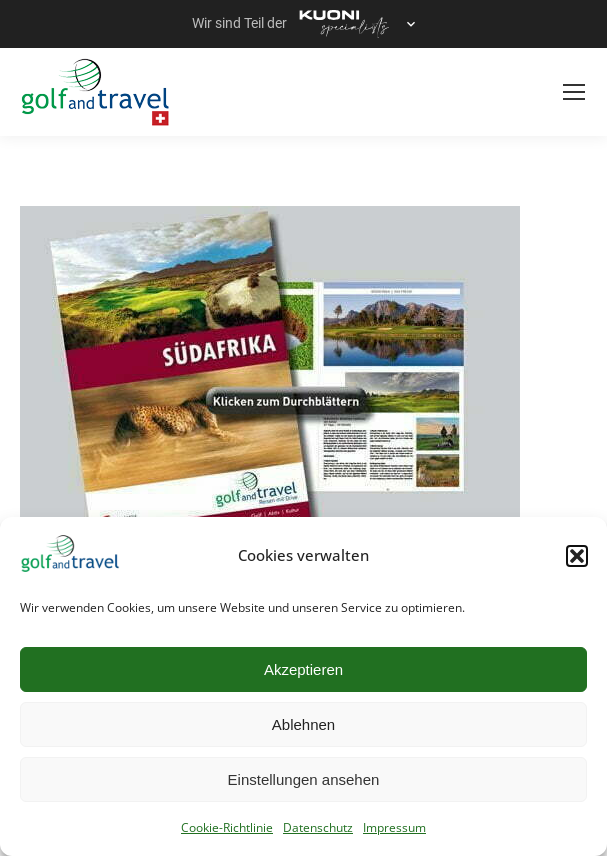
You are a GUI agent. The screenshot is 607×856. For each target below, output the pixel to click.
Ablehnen (303, 724)
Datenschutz (318, 827)
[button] (577, 556)
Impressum (394, 827)
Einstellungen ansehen (304, 779)
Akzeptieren (303, 669)
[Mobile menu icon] (574, 92)
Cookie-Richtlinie (227, 827)
